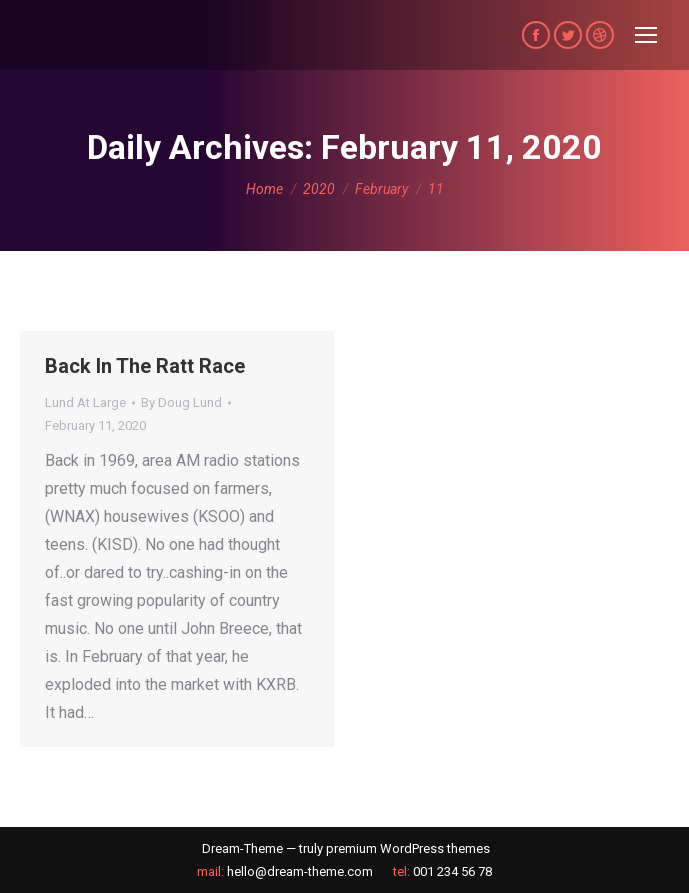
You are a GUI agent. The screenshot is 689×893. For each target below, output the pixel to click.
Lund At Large (85, 402)
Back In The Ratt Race (145, 366)
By (181, 402)
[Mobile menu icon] (646, 35)
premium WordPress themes (408, 848)
